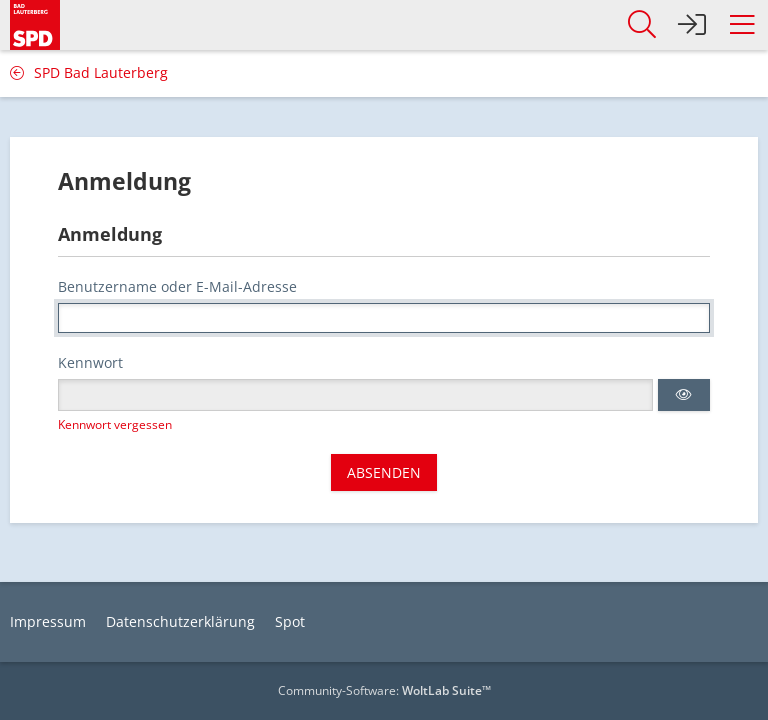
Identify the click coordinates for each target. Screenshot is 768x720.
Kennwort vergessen (115, 424)
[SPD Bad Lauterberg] (35, 21)
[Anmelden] (692, 25)
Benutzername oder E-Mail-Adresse (177, 286)
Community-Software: (384, 690)
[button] (742, 25)
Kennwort (90, 362)
